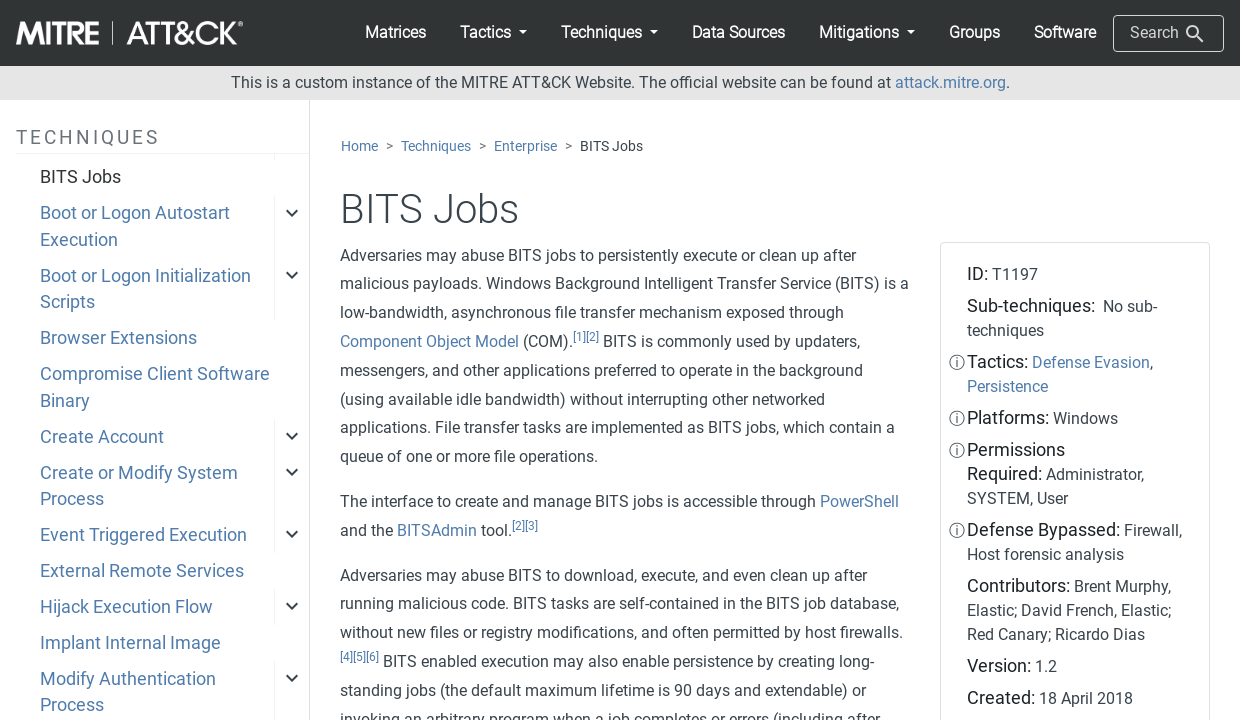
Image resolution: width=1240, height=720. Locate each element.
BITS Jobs (80, 177)
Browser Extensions (118, 338)
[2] (592, 337)
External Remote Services (142, 571)
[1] (579, 337)
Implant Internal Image (130, 643)
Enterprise (525, 146)
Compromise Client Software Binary (155, 387)
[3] (531, 526)
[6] (372, 657)
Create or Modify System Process (139, 486)
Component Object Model (429, 341)
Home (359, 146)
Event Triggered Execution (143, 535)
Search (1168, 34)
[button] (493, 33)
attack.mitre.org (950, 82)
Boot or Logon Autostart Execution (135, 226)
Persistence (1007, 386)
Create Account (102, 437)
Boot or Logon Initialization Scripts (145, 289)
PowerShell (859, 501)
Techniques (436, 146)
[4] (346, 657)
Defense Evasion (1091, 362)
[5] (359, 657)
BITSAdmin (437, 530)
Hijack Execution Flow (126, 607)
